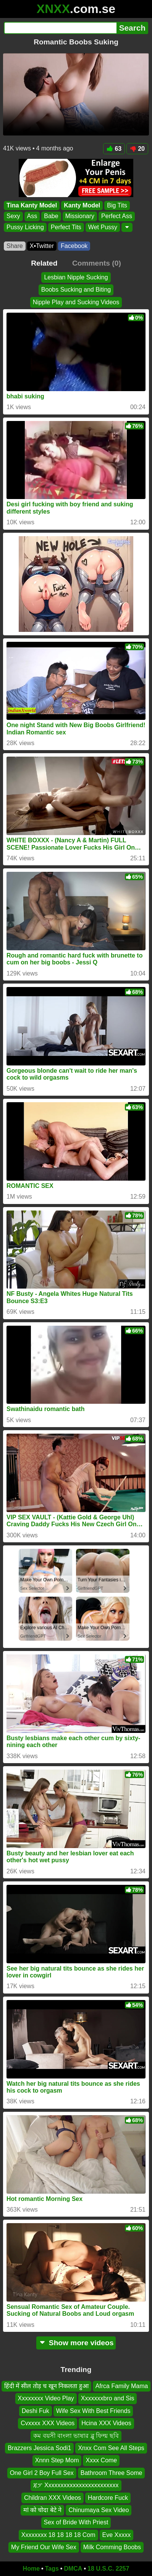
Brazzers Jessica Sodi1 (39, 2448)
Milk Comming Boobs (112, 2547)
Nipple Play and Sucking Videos (76, 302)
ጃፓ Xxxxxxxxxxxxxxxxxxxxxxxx (75, 2485)
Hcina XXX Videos (106, 2423)
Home (31, 2568)
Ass (32, 216)
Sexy (13, 216)
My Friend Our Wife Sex (43, 2547)
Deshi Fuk (35, 2411)
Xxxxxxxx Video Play (46, 2398)
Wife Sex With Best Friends (93, 2411)
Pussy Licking (25, 227)
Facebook (74, 246)
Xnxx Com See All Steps (111, 2448)
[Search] (60, 28)
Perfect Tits (66, 227)
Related (44, 263)
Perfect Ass (116, 216)
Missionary (79, 216)
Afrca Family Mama (121, 2386)
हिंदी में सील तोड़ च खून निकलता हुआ (46, 2386)
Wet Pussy (102, 227)
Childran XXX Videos (52, 2497)
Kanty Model (82, 205)
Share (14, 246)
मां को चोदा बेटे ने (42, 2510)
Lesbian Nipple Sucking (76, 277)
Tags (52, 2568)
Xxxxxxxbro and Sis (107, 2398)
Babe (51, 216)
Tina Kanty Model (31, 205)
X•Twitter (42, 246)
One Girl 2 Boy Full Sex (42, 2473)
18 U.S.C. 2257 (108, 2568)
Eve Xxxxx (116, 2535)
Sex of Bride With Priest (76, 2522)
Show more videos (76, 2343)
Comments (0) (96, 263)
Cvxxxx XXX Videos (47, 2423)
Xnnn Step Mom (57, 2460)
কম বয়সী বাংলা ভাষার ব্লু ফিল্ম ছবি (76, 2435)
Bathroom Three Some (111, 2473)
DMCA (73, 2568)
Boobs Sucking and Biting (76, 289)
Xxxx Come (101, 2460)
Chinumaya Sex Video (98, 2510)
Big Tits (117, 205)
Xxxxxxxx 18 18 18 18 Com (58, 2535)
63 (114, 148)
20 (137, 148)
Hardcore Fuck (108, 2497)
